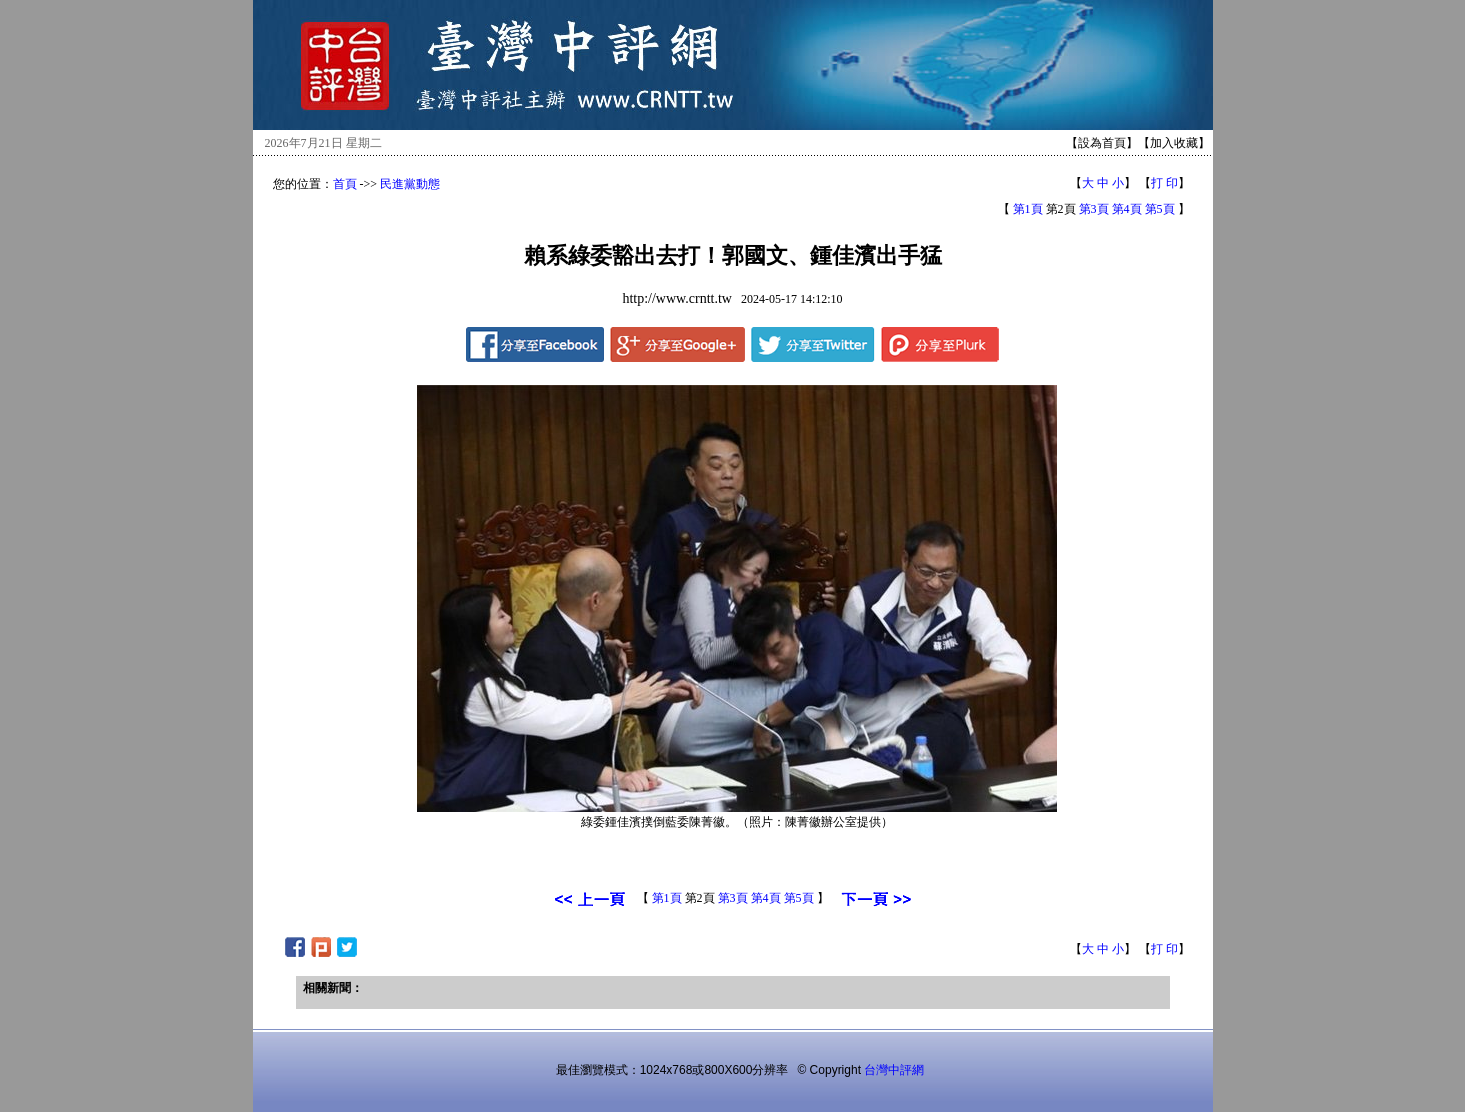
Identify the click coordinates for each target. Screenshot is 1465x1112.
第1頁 (1028, 209)
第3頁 (1094, 209)
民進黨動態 (410, 184)
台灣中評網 (894, 1070)
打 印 (1164, 183)
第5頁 (1160, 209)
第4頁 (1127, 209)
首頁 (345, 184)
